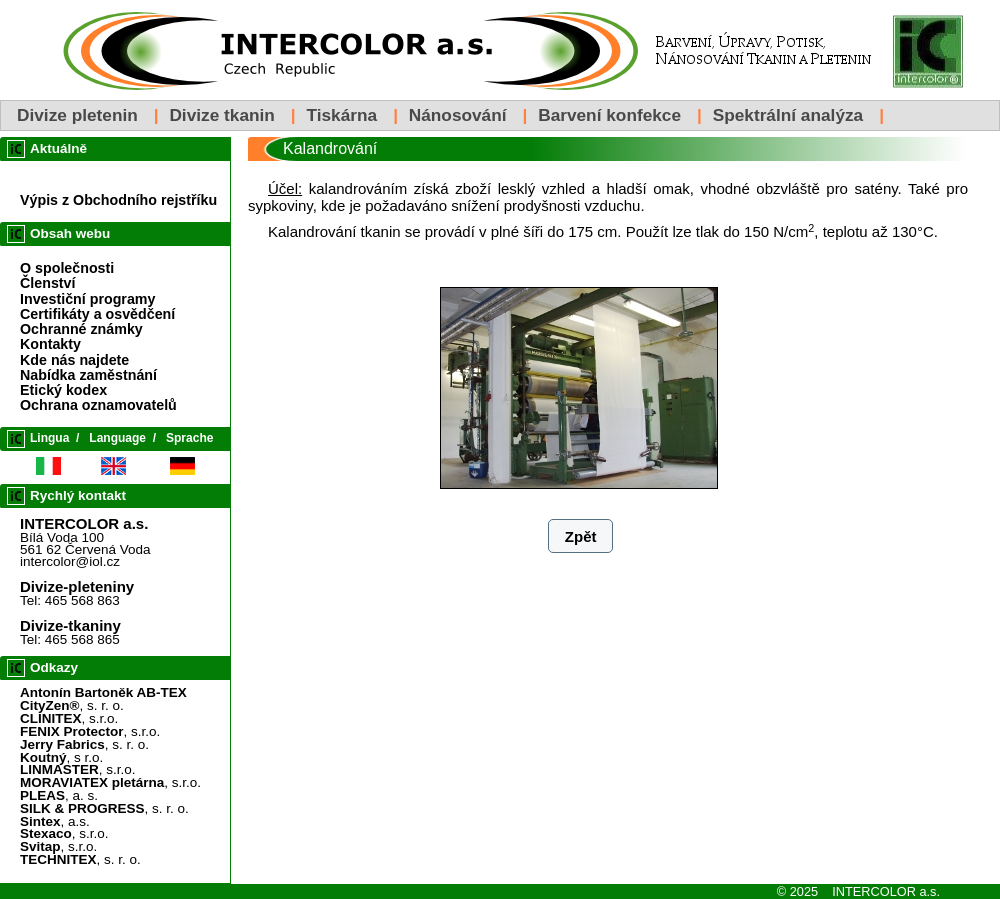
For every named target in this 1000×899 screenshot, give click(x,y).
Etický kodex (63, 390)
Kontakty (50, 344)
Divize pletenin (77, 115)
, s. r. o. (72, 705)
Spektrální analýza (788, 115)
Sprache (189, 438)
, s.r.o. (69, 718)
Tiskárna (341, 115)
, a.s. (55, 821)
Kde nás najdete (74, 360)
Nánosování (458, 115)
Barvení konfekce (609, 115)
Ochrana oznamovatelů (98, 405)
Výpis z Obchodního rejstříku (118, 200)
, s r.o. (61, 757)
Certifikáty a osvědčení (97, 314)
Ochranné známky (81, 329)
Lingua (49, 438)
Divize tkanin (221, 115)
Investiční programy (87, 299)
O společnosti (67, 268)
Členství (47, 283)
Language (117, 438)
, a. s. (59, 795)
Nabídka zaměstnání (88, 375)
